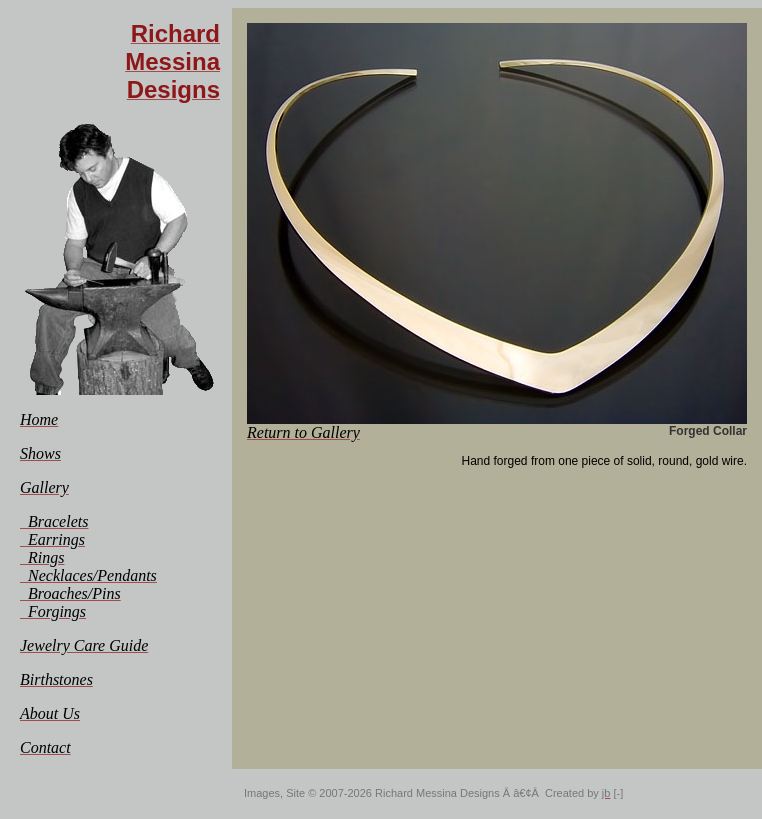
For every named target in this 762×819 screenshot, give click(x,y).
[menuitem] (39, 419)
